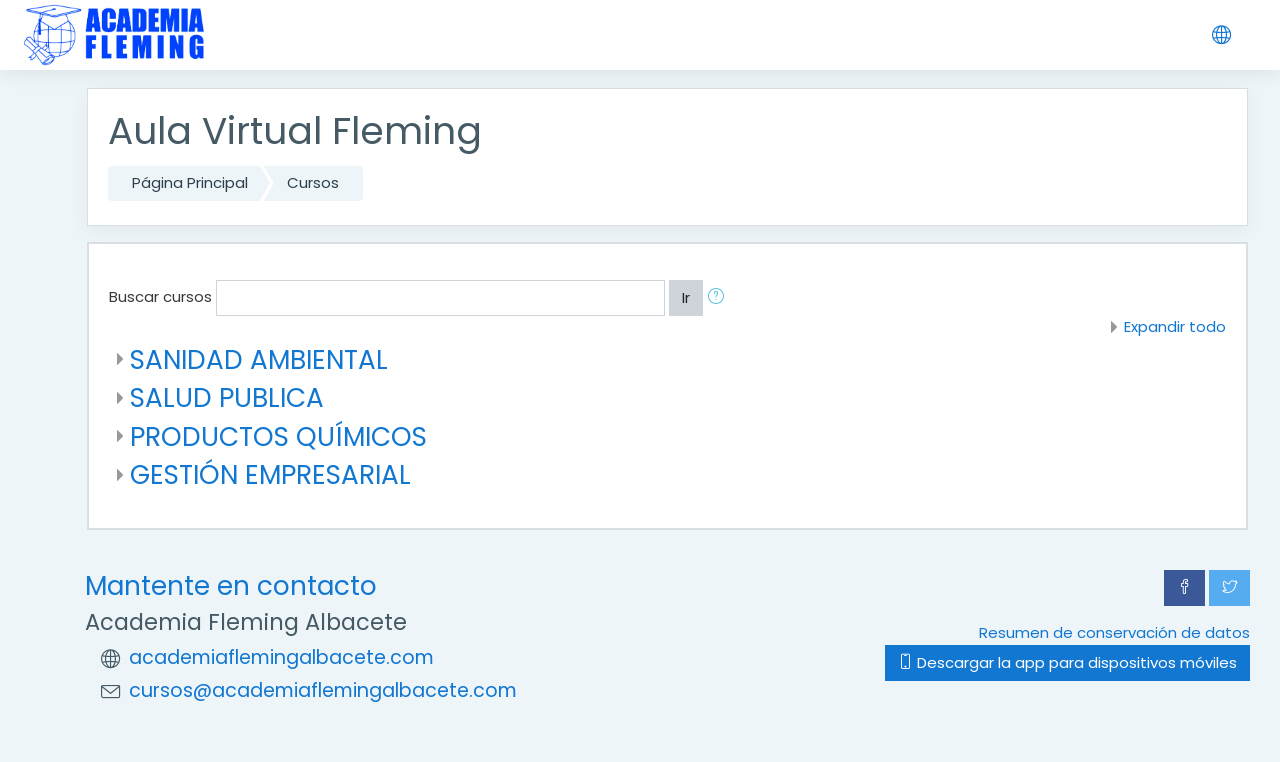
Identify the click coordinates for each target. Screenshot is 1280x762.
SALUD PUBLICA (227, 397)
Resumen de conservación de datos (1114, 632)
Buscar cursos (160, 296)
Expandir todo (1175, 326)
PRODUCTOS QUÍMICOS (278, 436)
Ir (686, 297)
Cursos (313, 182)
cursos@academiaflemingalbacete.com (323, 690)
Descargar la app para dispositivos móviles (1067, 662)
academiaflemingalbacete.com (281, 657)
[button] (720, 298)
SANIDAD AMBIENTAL (259, 359)
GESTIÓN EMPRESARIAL (270, 474)
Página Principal (190, 182)
